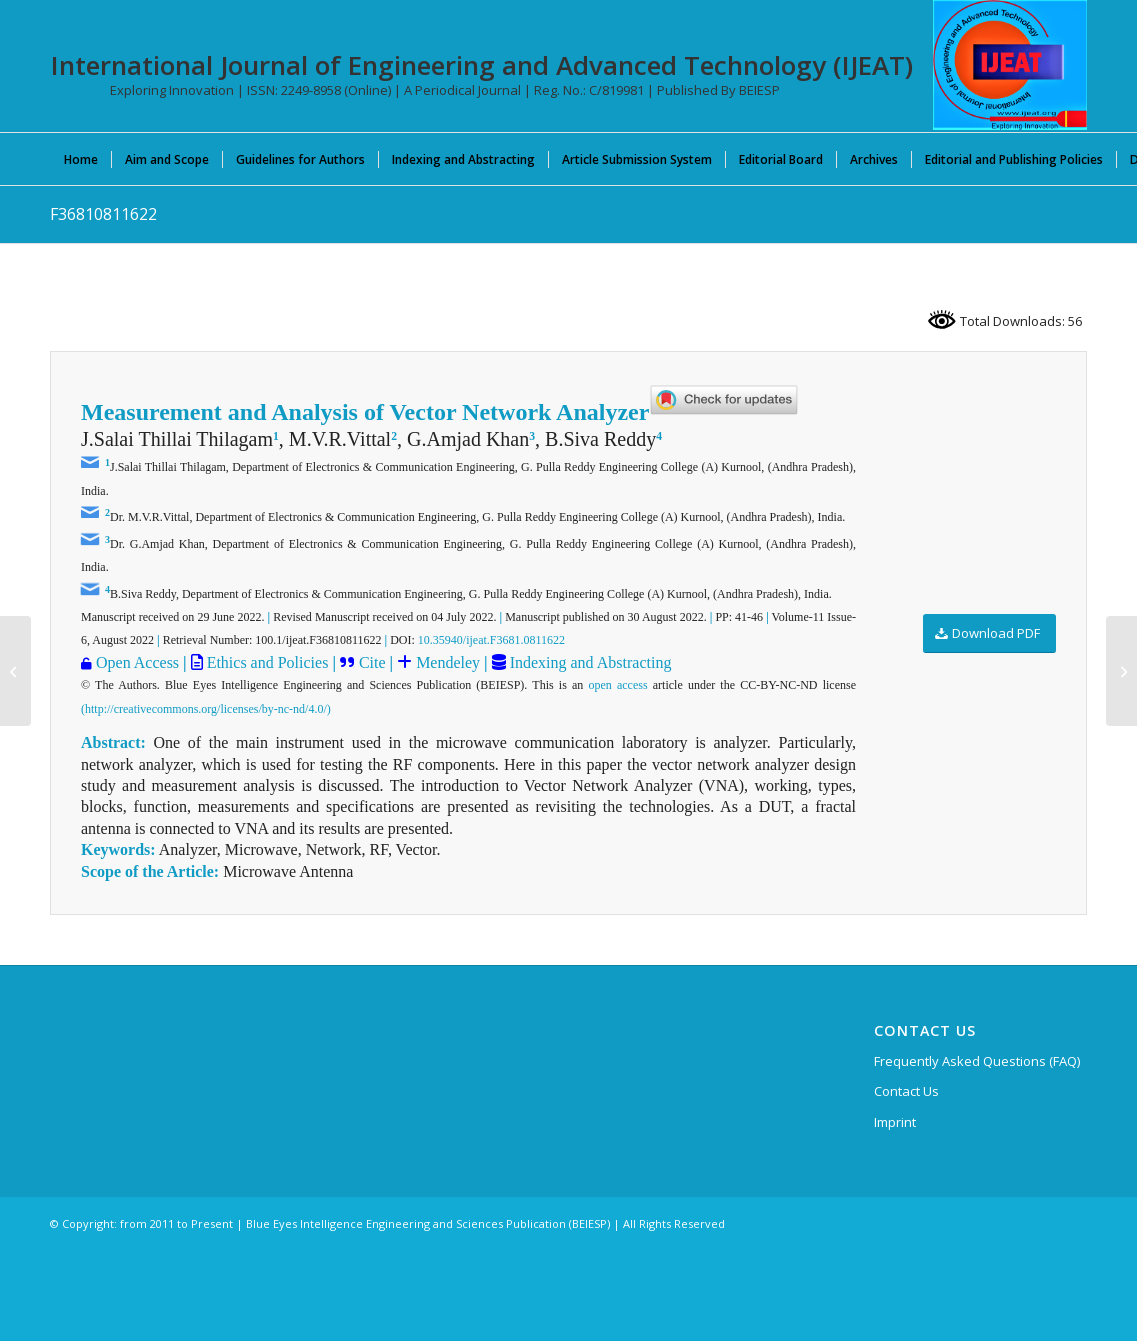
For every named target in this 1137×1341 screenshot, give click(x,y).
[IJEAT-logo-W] (1010, 65)
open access (617, 685)
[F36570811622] (1121, 671)
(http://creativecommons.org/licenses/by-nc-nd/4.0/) (206, 709)
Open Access (137, 662)
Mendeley (446, 662)
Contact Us (906, 1091)
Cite (372, 662)
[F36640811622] (15, 671)
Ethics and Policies (266, 662)
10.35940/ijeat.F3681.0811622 (491, 640)
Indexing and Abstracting (589, 662)
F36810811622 (103, 214)
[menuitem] (81, 159)
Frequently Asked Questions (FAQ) (977, 1061)
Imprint (895, 1122)
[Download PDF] (989, 633)
